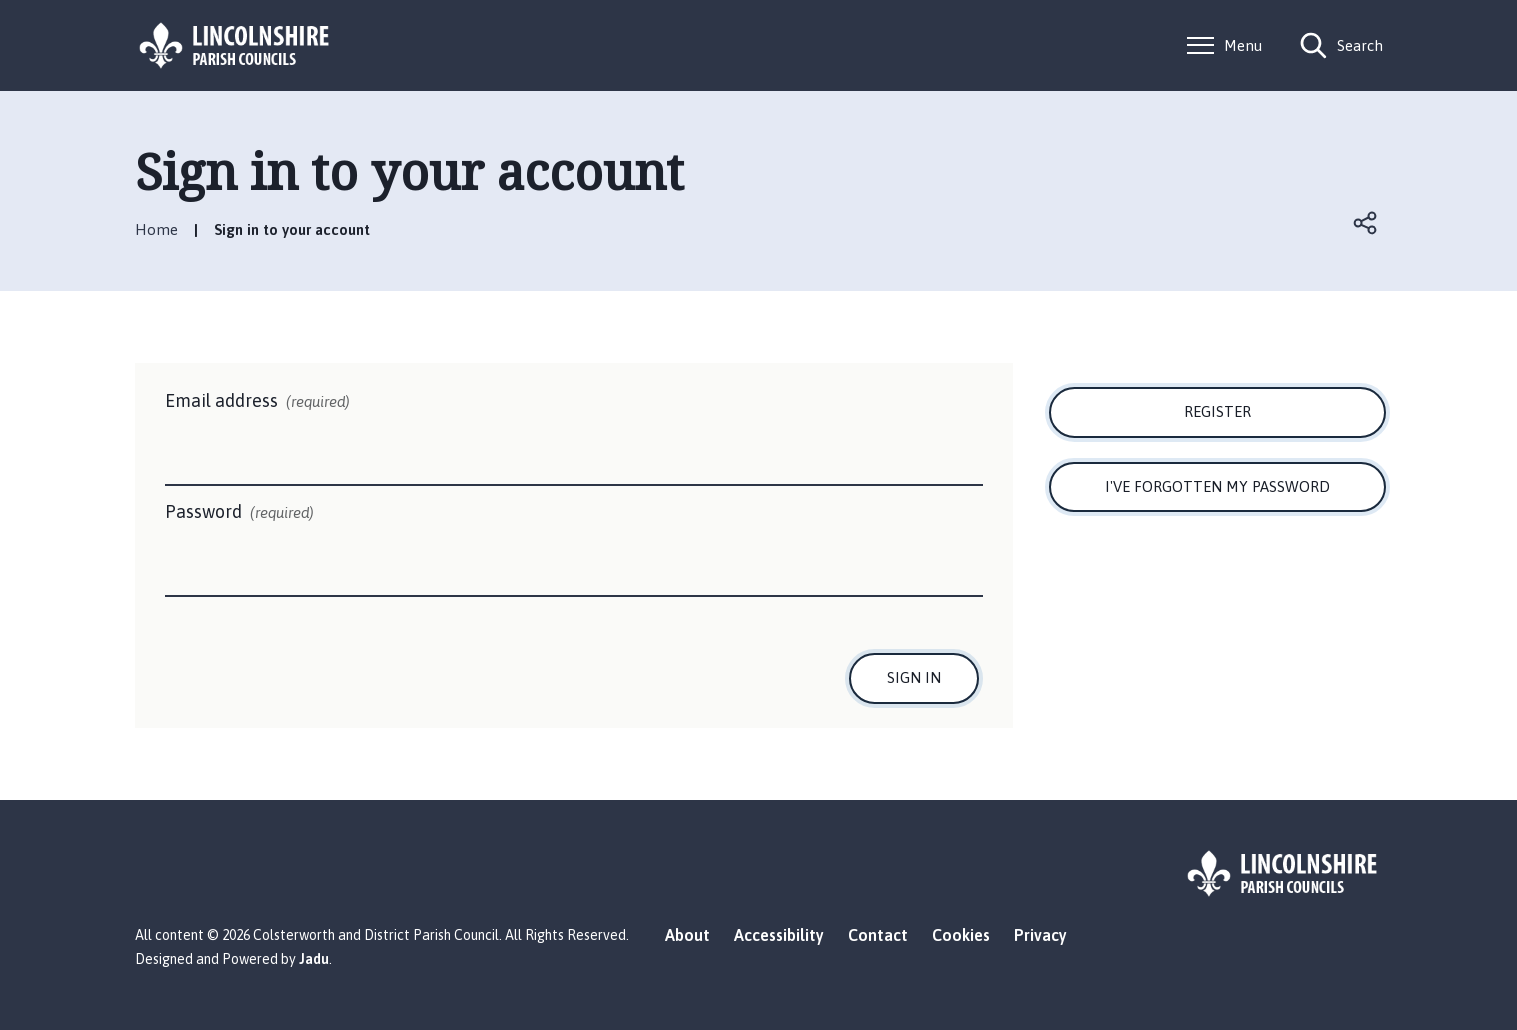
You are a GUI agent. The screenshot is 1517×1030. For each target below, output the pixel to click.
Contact (878, 935)
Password (239, 513)
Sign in (914, 677)
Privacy (1040, 935)
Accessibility (779, 935)
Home (156, 229)
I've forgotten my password (1217, 486)
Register (1217, 411)
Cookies (961, 935)
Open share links (1367, 223)
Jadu (314, 959)
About (687, 935)
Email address (257, 402)
